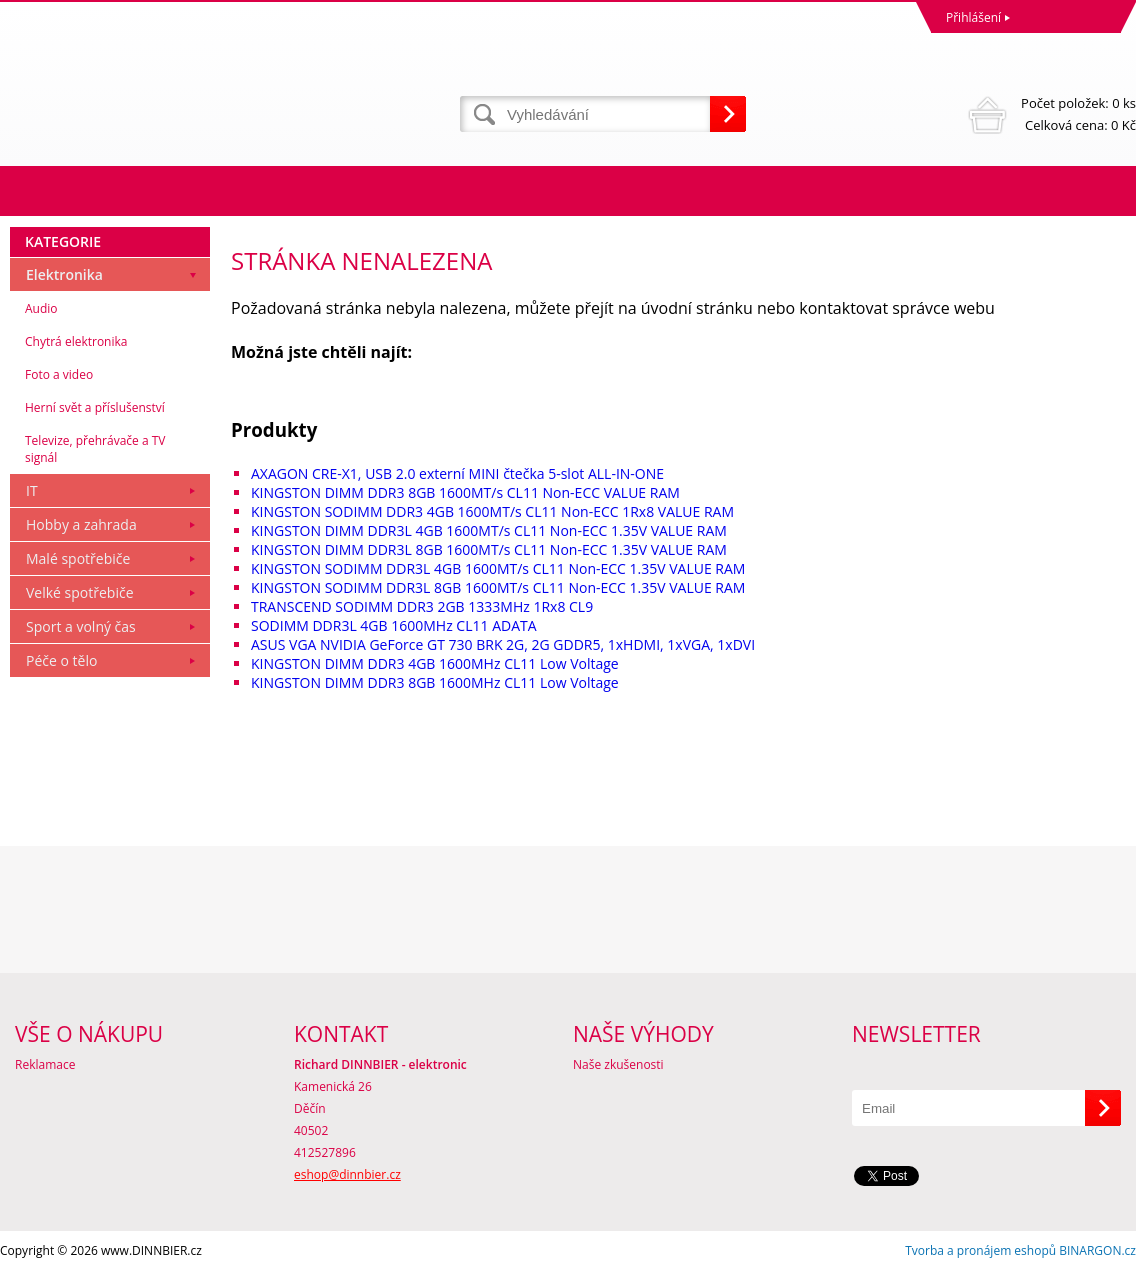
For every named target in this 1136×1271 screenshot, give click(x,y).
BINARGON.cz (1097, 1250)
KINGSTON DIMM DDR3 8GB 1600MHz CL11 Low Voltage (435, 682)
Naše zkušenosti (618, 1064)
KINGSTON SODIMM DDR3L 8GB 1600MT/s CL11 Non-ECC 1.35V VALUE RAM (498, 587)
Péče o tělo (61, 660)
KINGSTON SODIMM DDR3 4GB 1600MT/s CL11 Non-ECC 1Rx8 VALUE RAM (492, 511)
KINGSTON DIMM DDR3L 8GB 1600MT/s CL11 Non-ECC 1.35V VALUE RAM (489, 549)
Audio (41, 308)
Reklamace (45, 1064)
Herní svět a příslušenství (95, 407)
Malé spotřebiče (78, 558)
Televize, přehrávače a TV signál (95, 449)
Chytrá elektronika (76, 341)
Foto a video (59, 374)
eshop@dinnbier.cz (347, 1174)
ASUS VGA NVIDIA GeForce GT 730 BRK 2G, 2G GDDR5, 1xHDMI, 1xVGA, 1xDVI (503, 644)
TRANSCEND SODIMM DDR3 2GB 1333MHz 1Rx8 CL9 (422, 606)
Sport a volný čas (81, 626)
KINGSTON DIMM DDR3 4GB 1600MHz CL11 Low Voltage (435, 663)
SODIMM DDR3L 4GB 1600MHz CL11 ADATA (394, 625)
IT (32, 490)
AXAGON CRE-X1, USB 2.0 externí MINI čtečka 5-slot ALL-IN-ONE (457, 473)
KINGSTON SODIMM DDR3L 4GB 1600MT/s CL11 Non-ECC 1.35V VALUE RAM (498, 568)
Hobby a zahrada (81, 524)
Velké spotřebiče (80, 592)
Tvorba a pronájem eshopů (980, 1250)
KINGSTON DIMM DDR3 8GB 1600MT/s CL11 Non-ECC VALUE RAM (465, 492)
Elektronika (64, 274)
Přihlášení (973, 17)
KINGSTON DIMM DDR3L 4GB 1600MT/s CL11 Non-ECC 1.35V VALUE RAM (489, 530)
